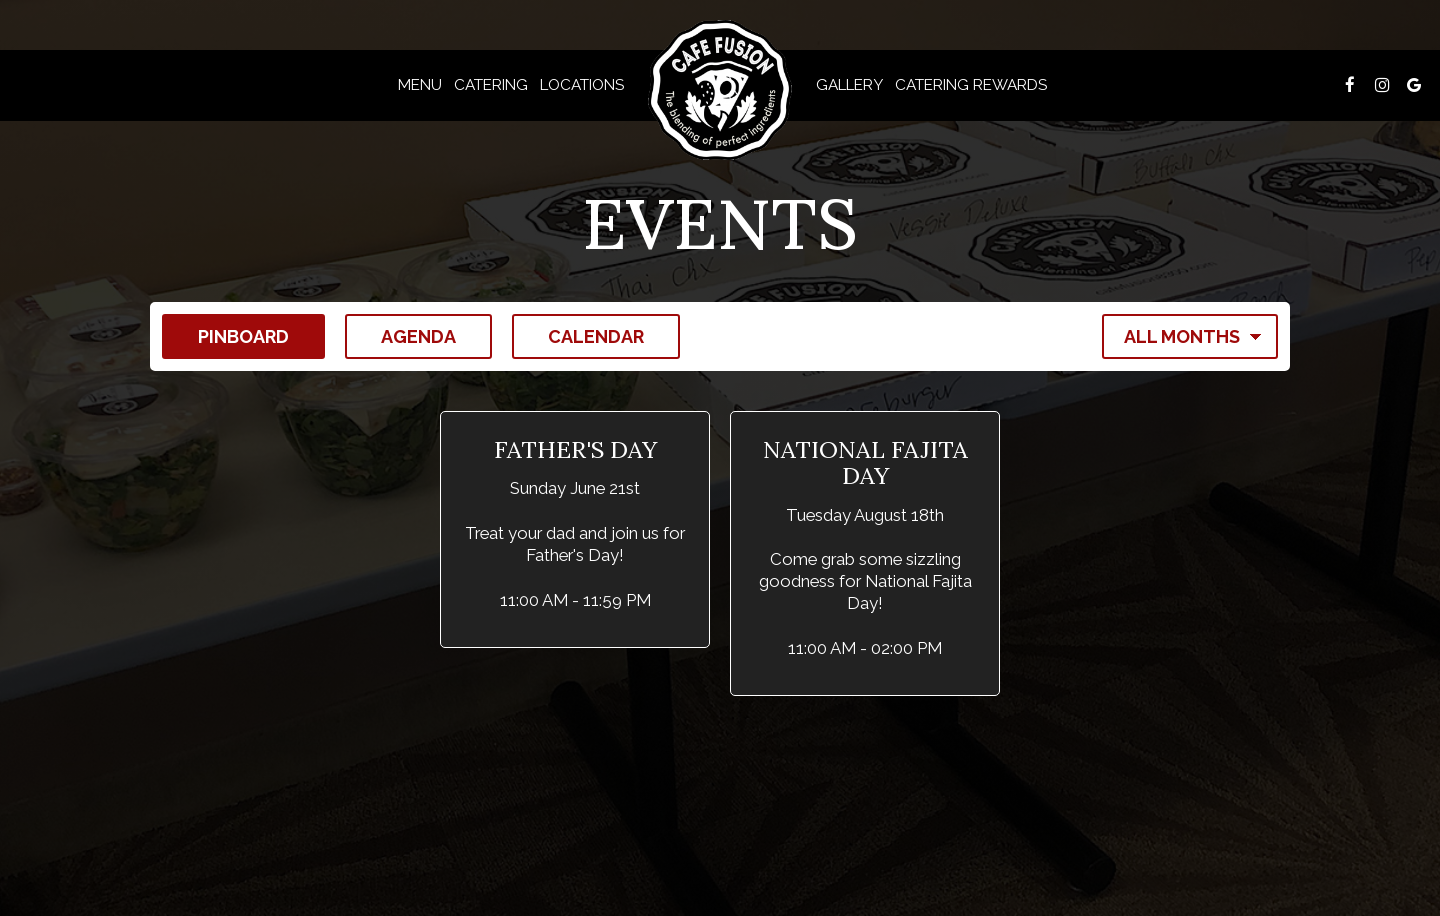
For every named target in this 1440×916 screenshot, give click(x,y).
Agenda (400, 335)
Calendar (578, 335)
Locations (582, 85)
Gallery (849, 85)
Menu (420, 85)
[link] (720, 90)
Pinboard (225, 335)
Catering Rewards (971, 85)
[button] (575, 529)
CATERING (491, 85)
